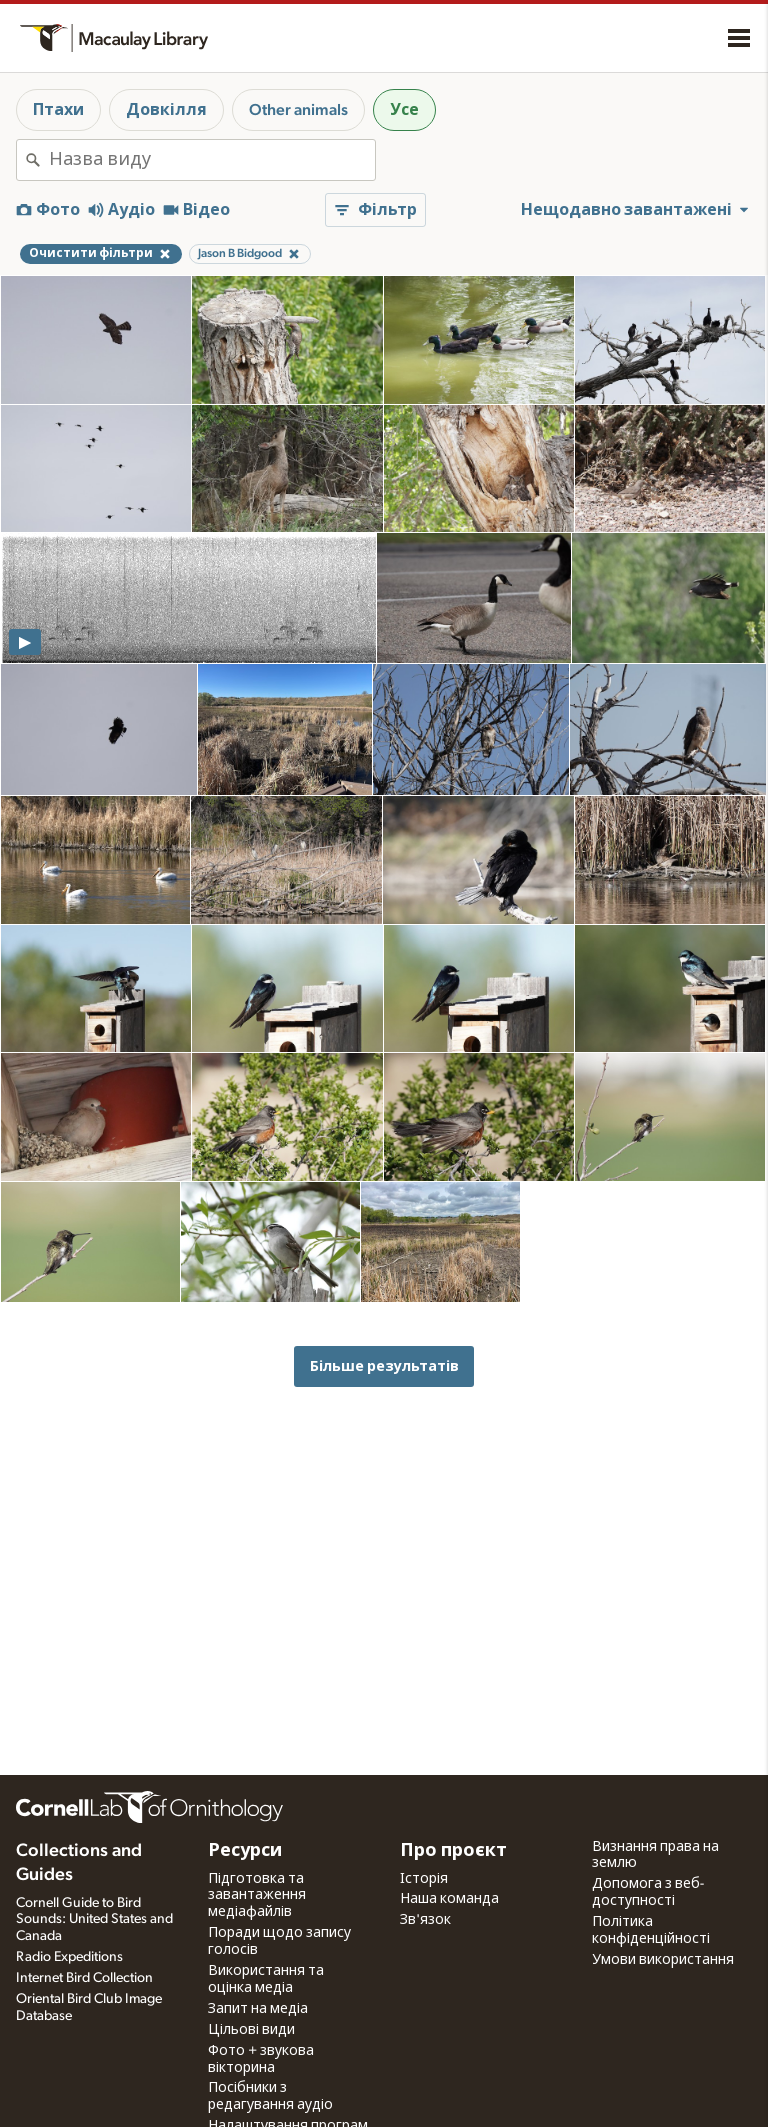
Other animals (298, 110)
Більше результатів (384, 1366)
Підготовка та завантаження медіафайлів (257, 1896)
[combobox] (212, 160)
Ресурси (245, 1851)
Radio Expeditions (69, 1957)
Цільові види (251, 2030)
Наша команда (449, 1899)
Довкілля (166, 110)
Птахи (58, 110)
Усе (404, 110)
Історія (424, 1879)
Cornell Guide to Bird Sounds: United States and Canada (94, 1920)
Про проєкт (453, 1851)
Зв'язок (425, 1920)
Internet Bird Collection (84, 1978)
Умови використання (663, 1960)
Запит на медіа (258, 2009)
